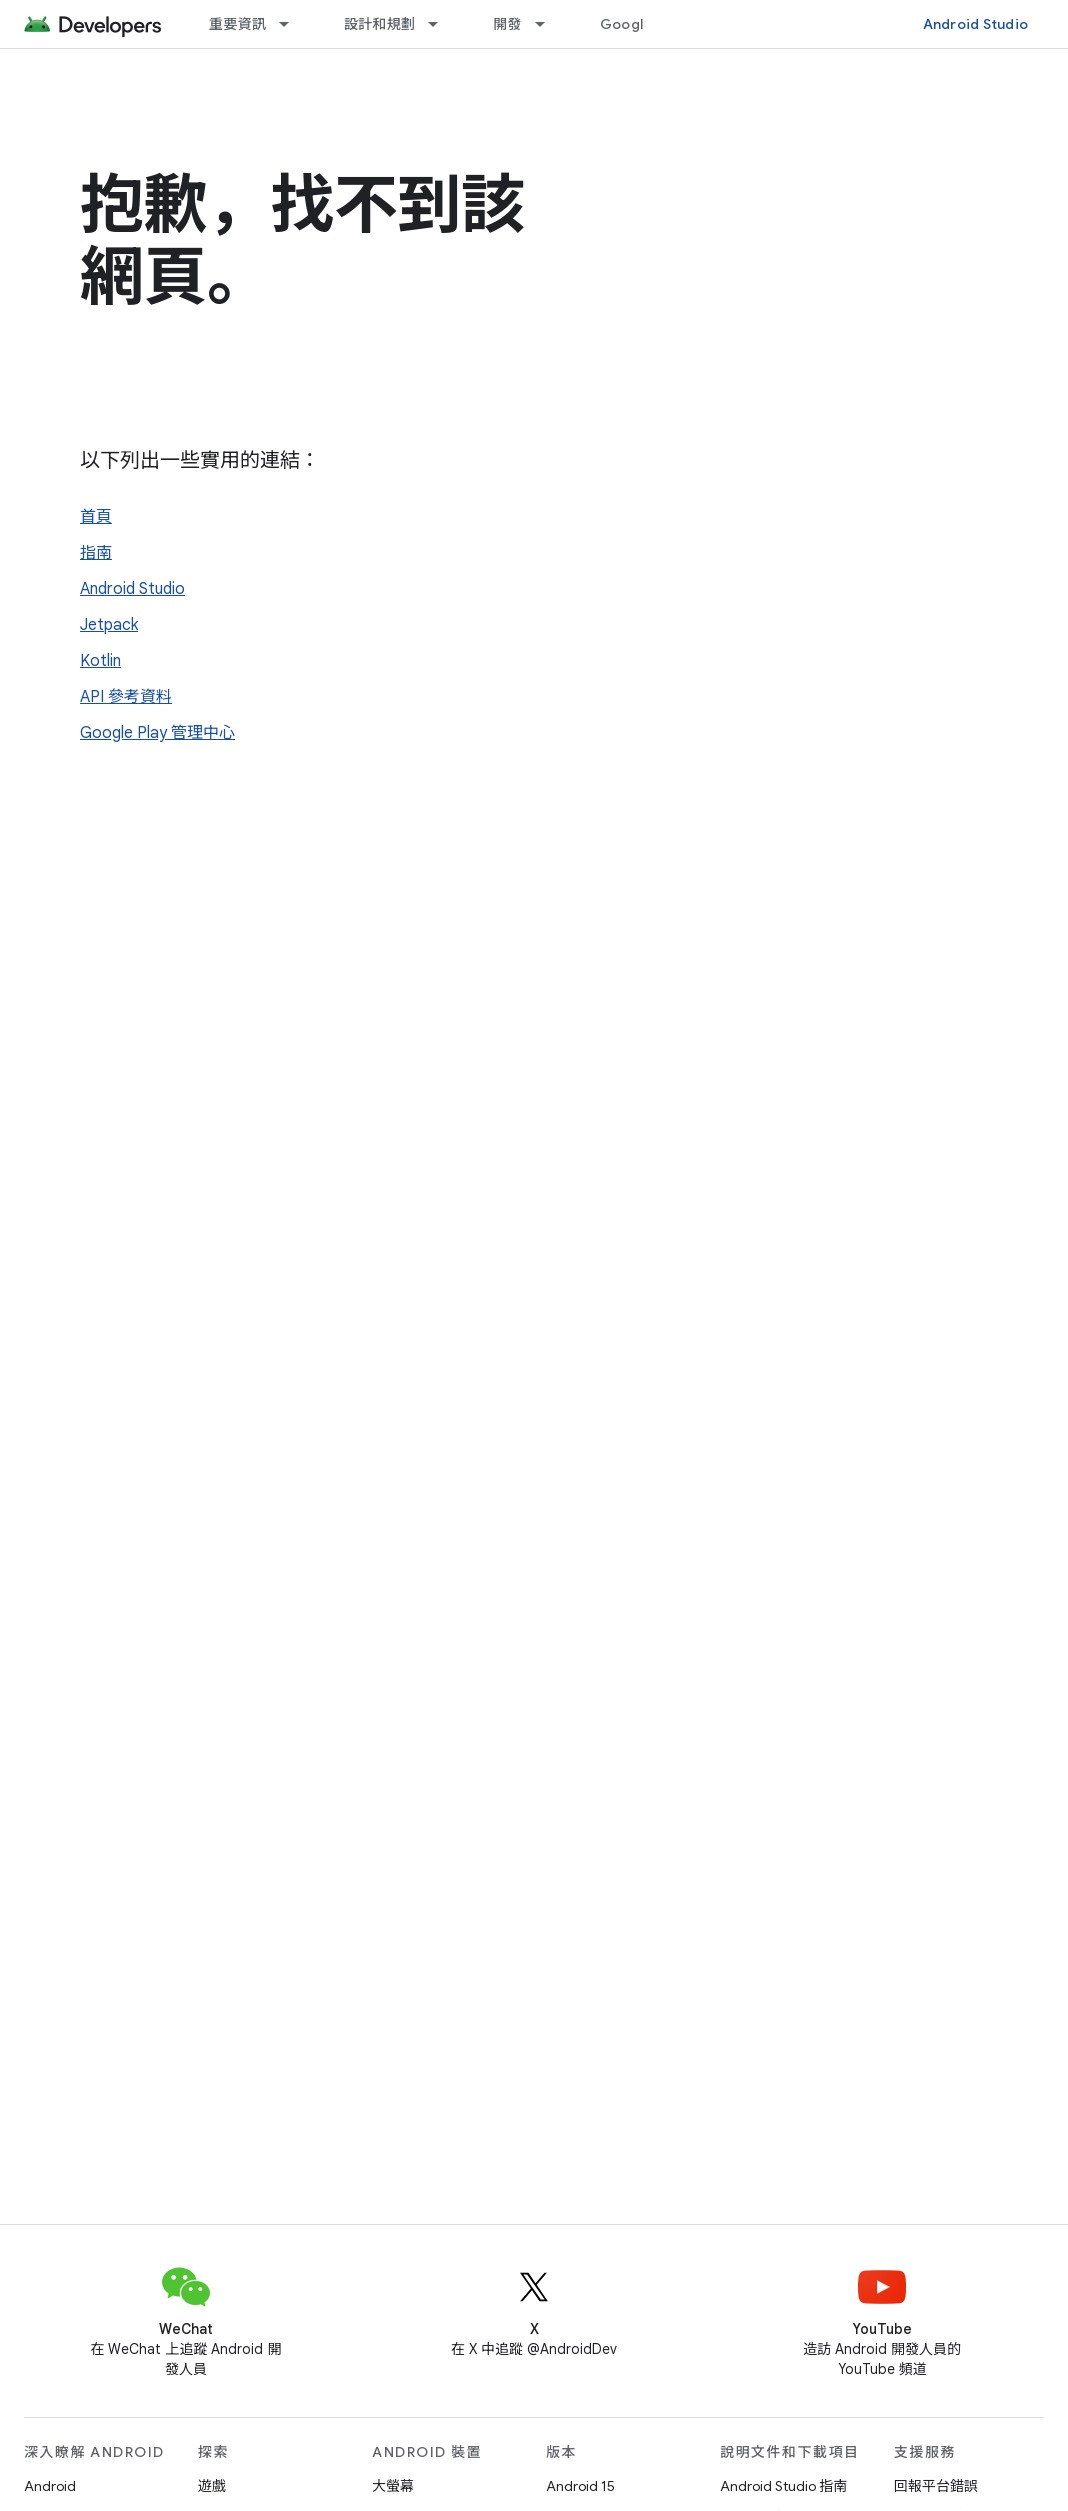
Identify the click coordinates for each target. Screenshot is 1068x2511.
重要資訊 (237, 24)
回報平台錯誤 (936, 2486)
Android (50, 2486)
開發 (507, 24)
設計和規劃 (379, 24)
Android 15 (580, 2486)
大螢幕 (393, 2486)
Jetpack (109, 625)
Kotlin (100, 661)
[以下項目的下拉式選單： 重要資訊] (293, 24)
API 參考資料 (126, 697)
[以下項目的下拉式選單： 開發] (549, 24)
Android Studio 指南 (783, 2486)
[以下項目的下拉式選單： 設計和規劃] (442, 24)
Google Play (642, 24)
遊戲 (212, 2486)
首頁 (96, 517)
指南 (96, 553)
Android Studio (976, 24)
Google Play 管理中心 (157, 733)
